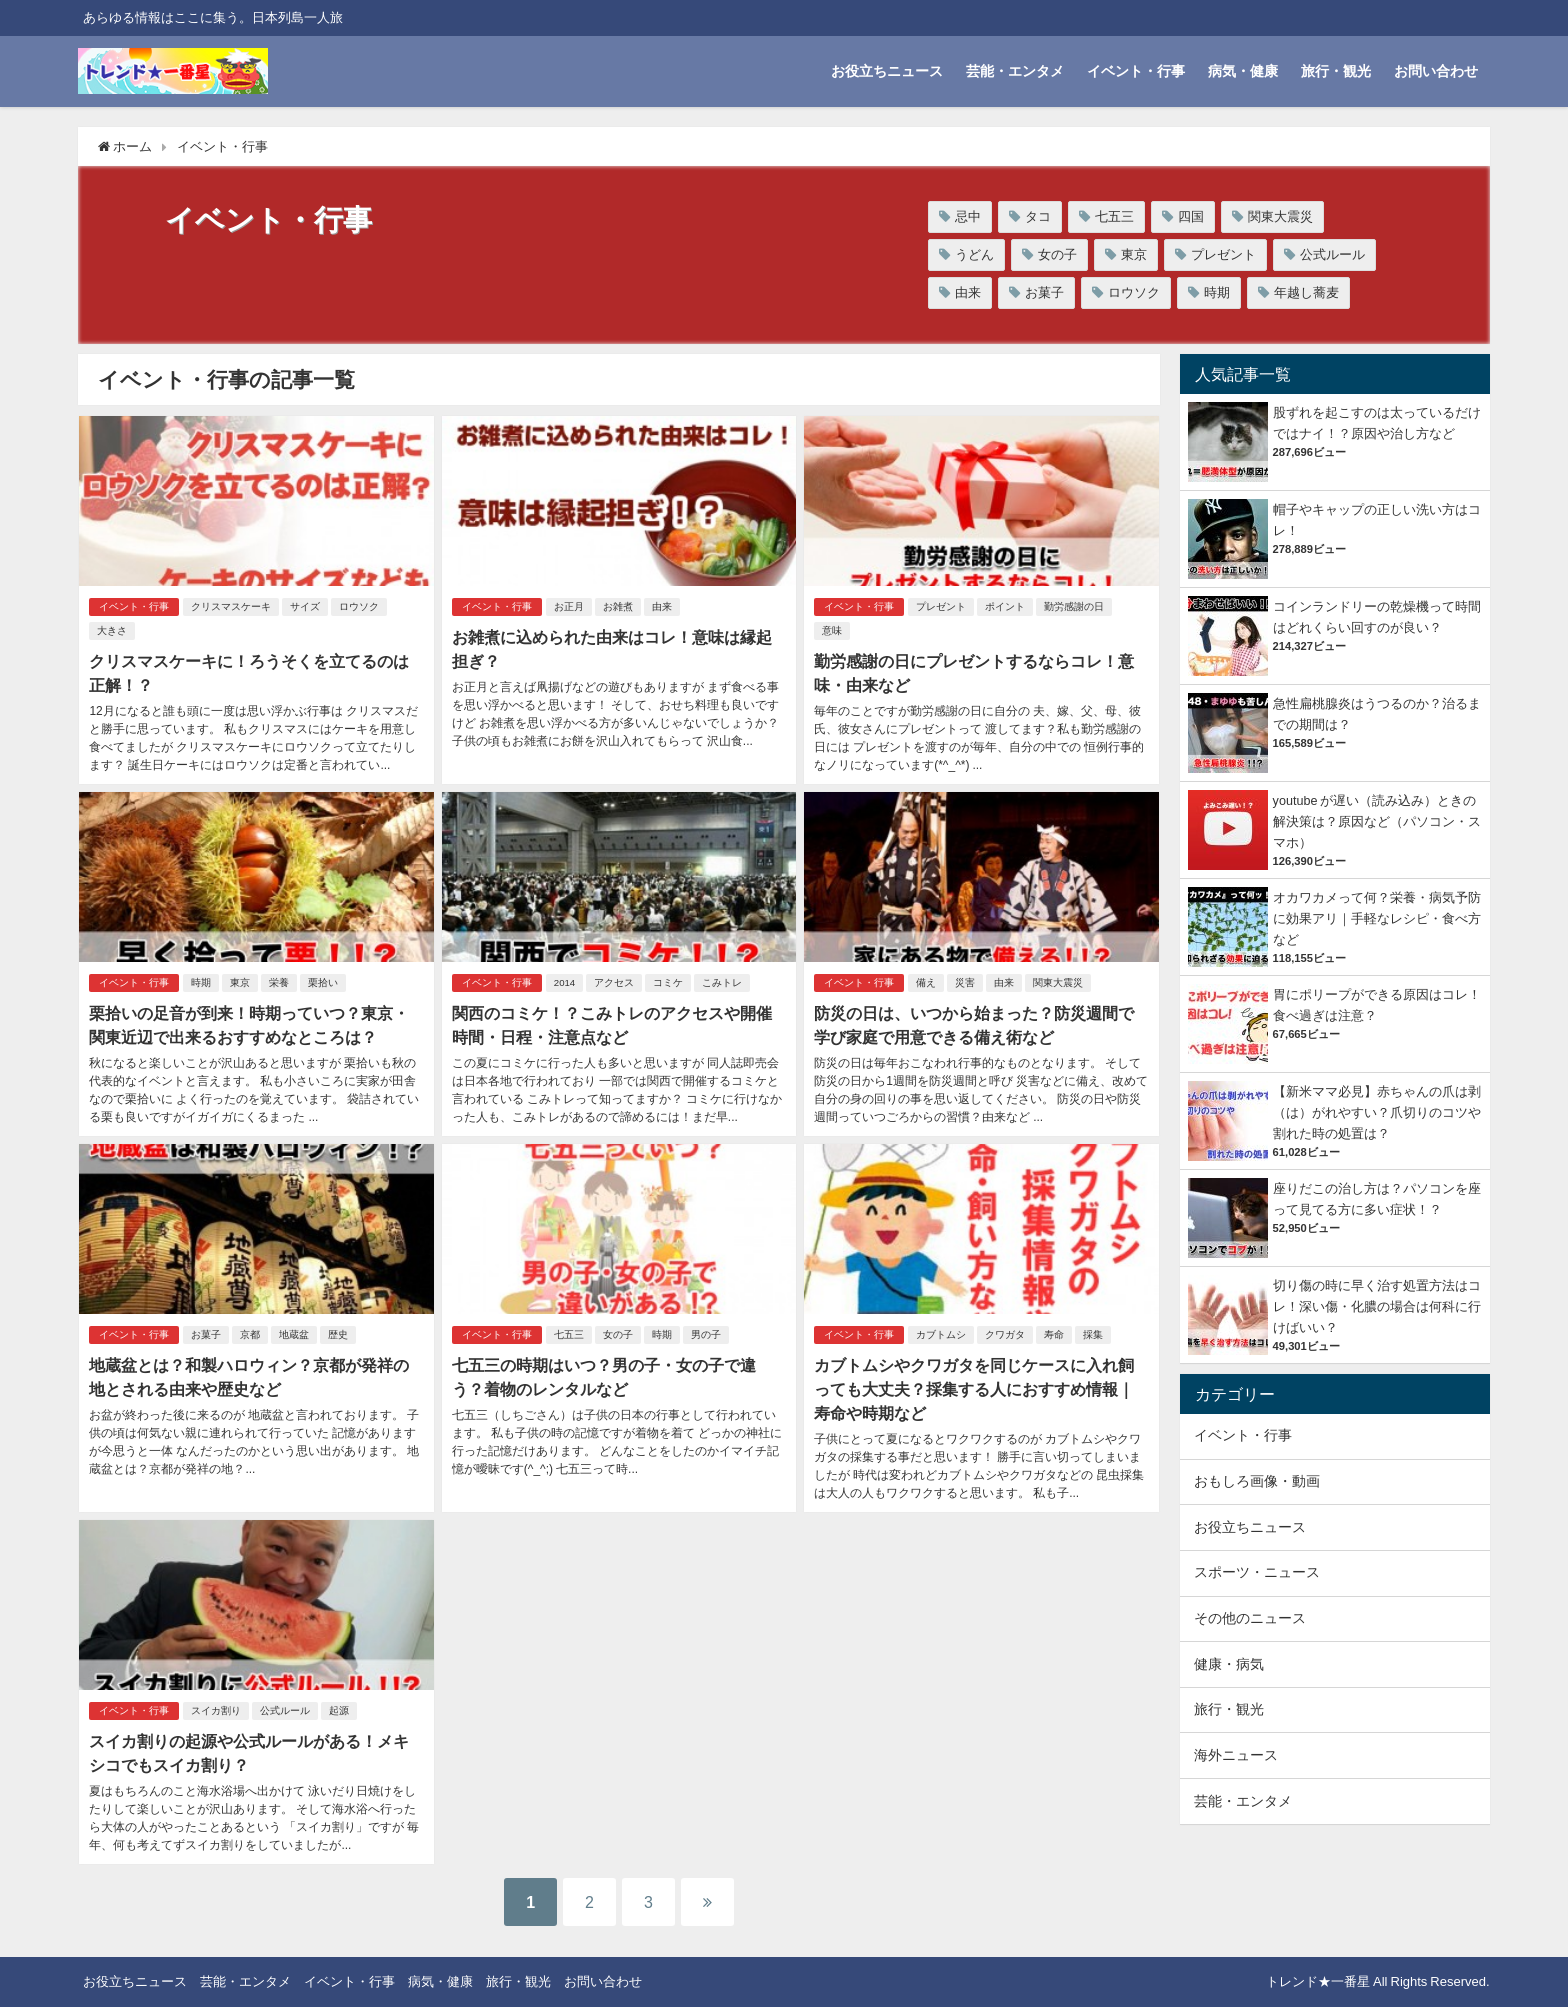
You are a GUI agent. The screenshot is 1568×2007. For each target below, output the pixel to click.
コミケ (668, 982)
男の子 (706, 1334)
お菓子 (1044, 292)
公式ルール (1332, 254)
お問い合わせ (1436, 71)
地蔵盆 (294, 1334)
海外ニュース (1236, 1755)
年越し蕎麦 (1306, 292)
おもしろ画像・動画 (1257, 1481)
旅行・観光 (1336, 71)
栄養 (279, 982)
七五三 (1114, 216)
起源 (339, 1710)
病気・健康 (1243, 71)
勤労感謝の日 (1074, 606)
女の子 (1057, 254)
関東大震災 (1280, 216)
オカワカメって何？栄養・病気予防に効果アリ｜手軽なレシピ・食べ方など (1377, 918)
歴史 (338, 1334)
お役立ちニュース (887, 71)
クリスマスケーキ (231, 606)
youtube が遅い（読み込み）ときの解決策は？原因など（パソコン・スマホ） (1377, 821)
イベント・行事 (1136, 71)
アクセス (614, 982)
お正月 (569, 606)
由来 (968, 292)
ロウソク (1134, 292)
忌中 (968, 216)
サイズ (305, 606)
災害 (965, 982)
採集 (1093, 1334)
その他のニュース (1250, 1618)
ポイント (1005, 606)
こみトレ (722, 982)
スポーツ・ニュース (1257, 1572)
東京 (1134, 254)
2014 (564, 982)
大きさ (112, 630)
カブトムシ (941, 1334)
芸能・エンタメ (1015, 71)
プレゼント (1223, 254)
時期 (1217, 292)
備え (926, 982)
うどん (974, 254)
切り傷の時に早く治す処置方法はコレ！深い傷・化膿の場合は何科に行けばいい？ (1377, 1306)
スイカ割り (216, 1710)
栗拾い (323, 982)
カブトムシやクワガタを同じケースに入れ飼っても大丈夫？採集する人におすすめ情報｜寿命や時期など (974, 1389)
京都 (250, 1334)
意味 (832, 630)
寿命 (1054, 1334)
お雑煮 (618, 606)
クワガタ (1005, 1334)
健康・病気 (1229, 1664)
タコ (1038, 216)
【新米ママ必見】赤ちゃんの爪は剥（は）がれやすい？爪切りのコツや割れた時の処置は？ (1377, 1112)
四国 (1191, 216)
